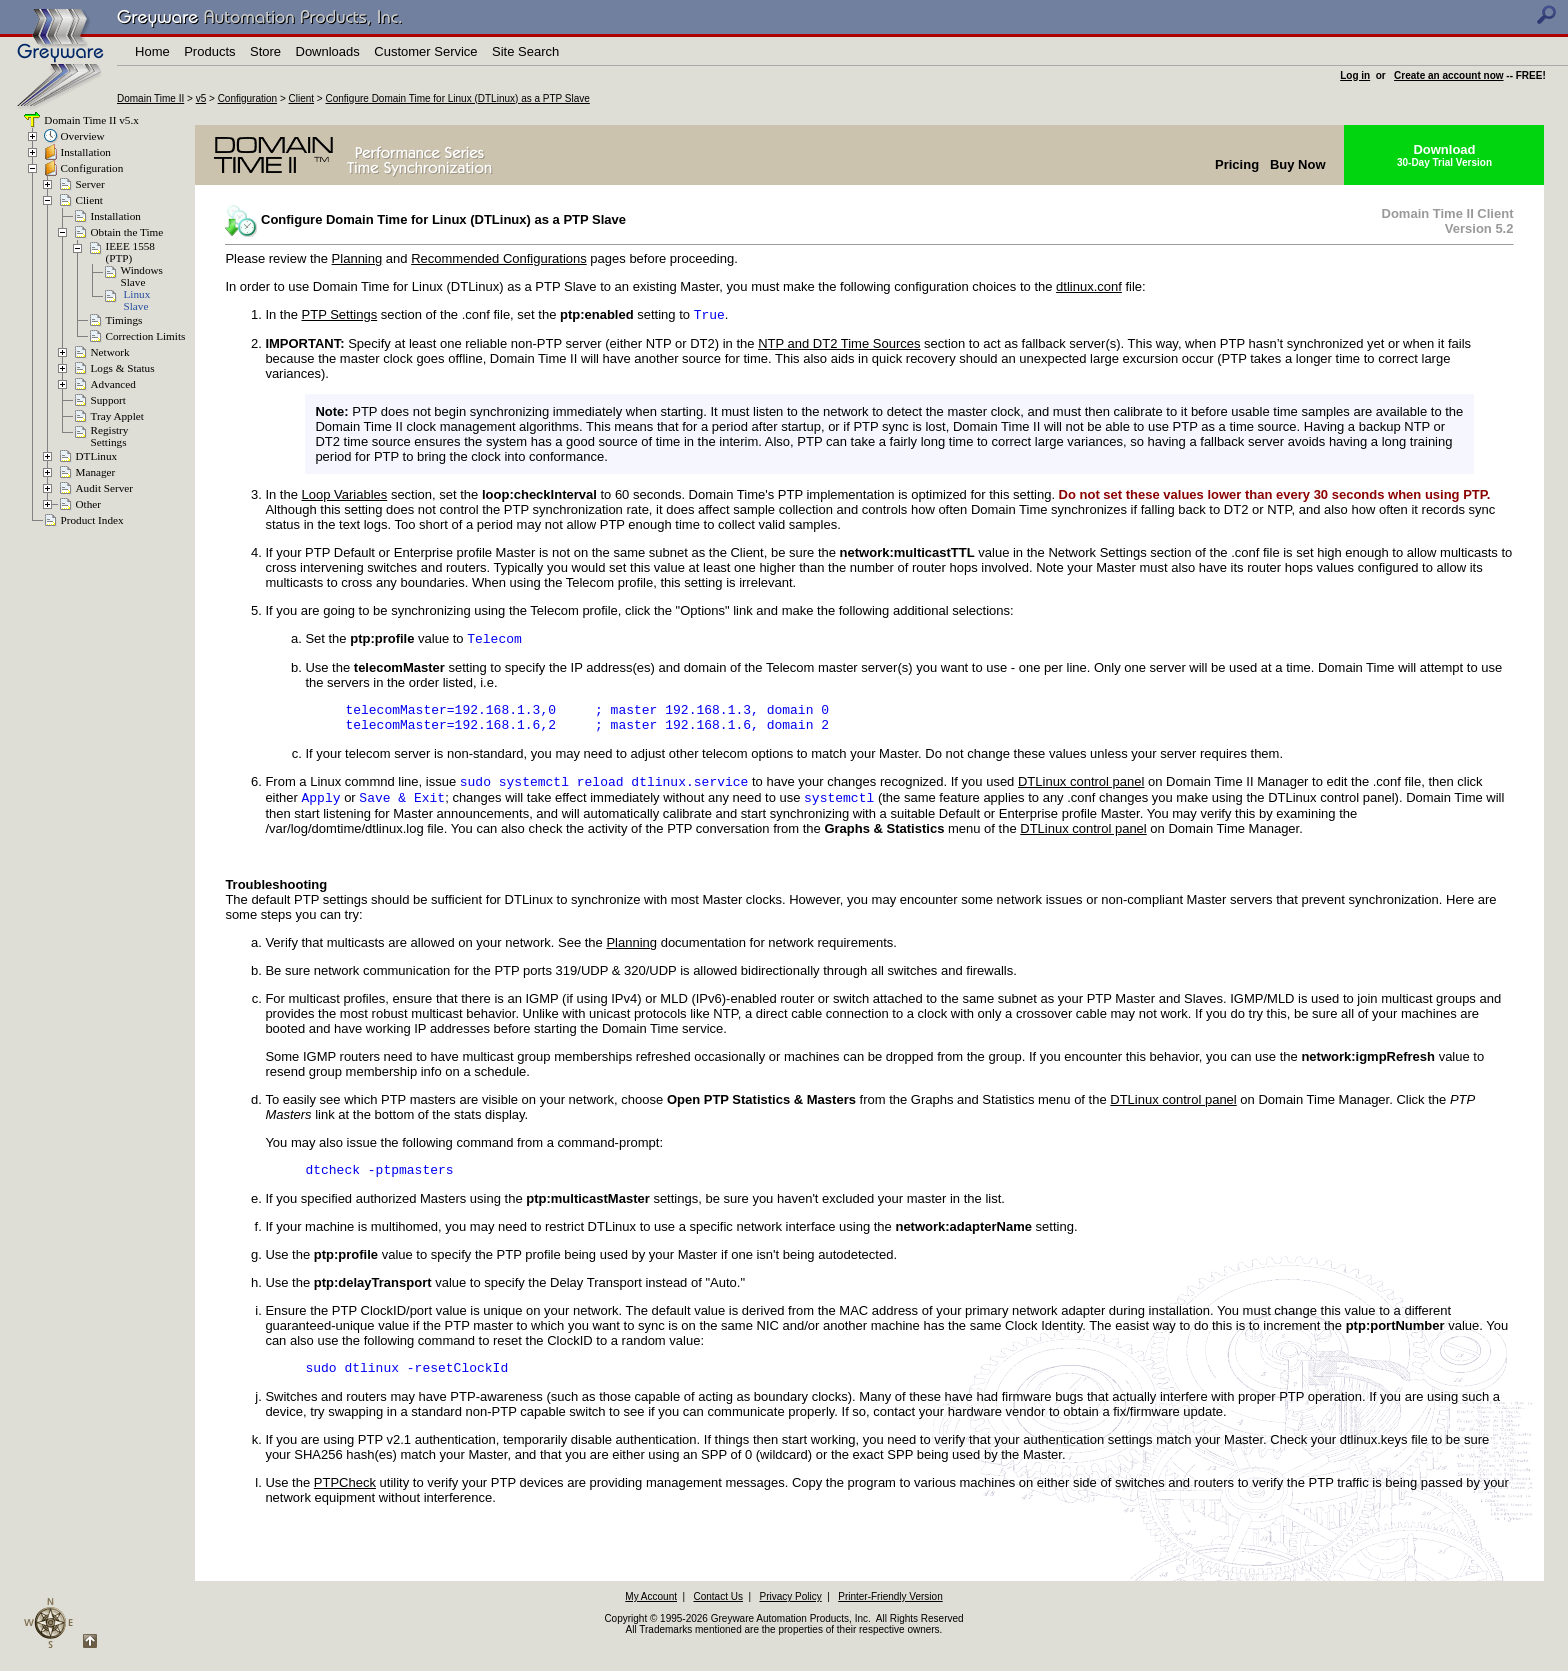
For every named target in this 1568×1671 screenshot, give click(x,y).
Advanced (113, 384)
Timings (124, 320)
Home (152, 51)
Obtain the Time (127, 232)
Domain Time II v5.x (90, 120)
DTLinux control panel (1081, 793)
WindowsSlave (142, 276)
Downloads (328, 51)
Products (209, 51)
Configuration (247, 98)
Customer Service (425, 51)
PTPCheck (345, 1502)
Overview (83, 136)
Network (110, 352)
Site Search (525, 51)
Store (265, 51)
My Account (651, 1616)
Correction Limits (146, 336)
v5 (201, 98)
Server (90, 184)
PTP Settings (340, 316)
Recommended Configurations (499, 258)
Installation (86, 152)
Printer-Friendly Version (890, 1616)
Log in (1355, 75)
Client (302, 98)
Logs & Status (123, 368)
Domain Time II (150, 98)
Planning (357, 258)
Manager (96, 472)
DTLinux (97, 456)
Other (88, 504)
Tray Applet (117, 416)
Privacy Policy (790, 1616)
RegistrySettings (110, 436)
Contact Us (718, 1616)
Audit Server (104, 488)
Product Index (92, 520)
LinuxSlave (137, 300)
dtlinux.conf (1089, 286)
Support (108, 400)
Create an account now (1448, 75)
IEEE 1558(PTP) (130, 252)
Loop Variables (345, 496)
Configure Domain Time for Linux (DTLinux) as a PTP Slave (458, 98)
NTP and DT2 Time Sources (839, 345)
